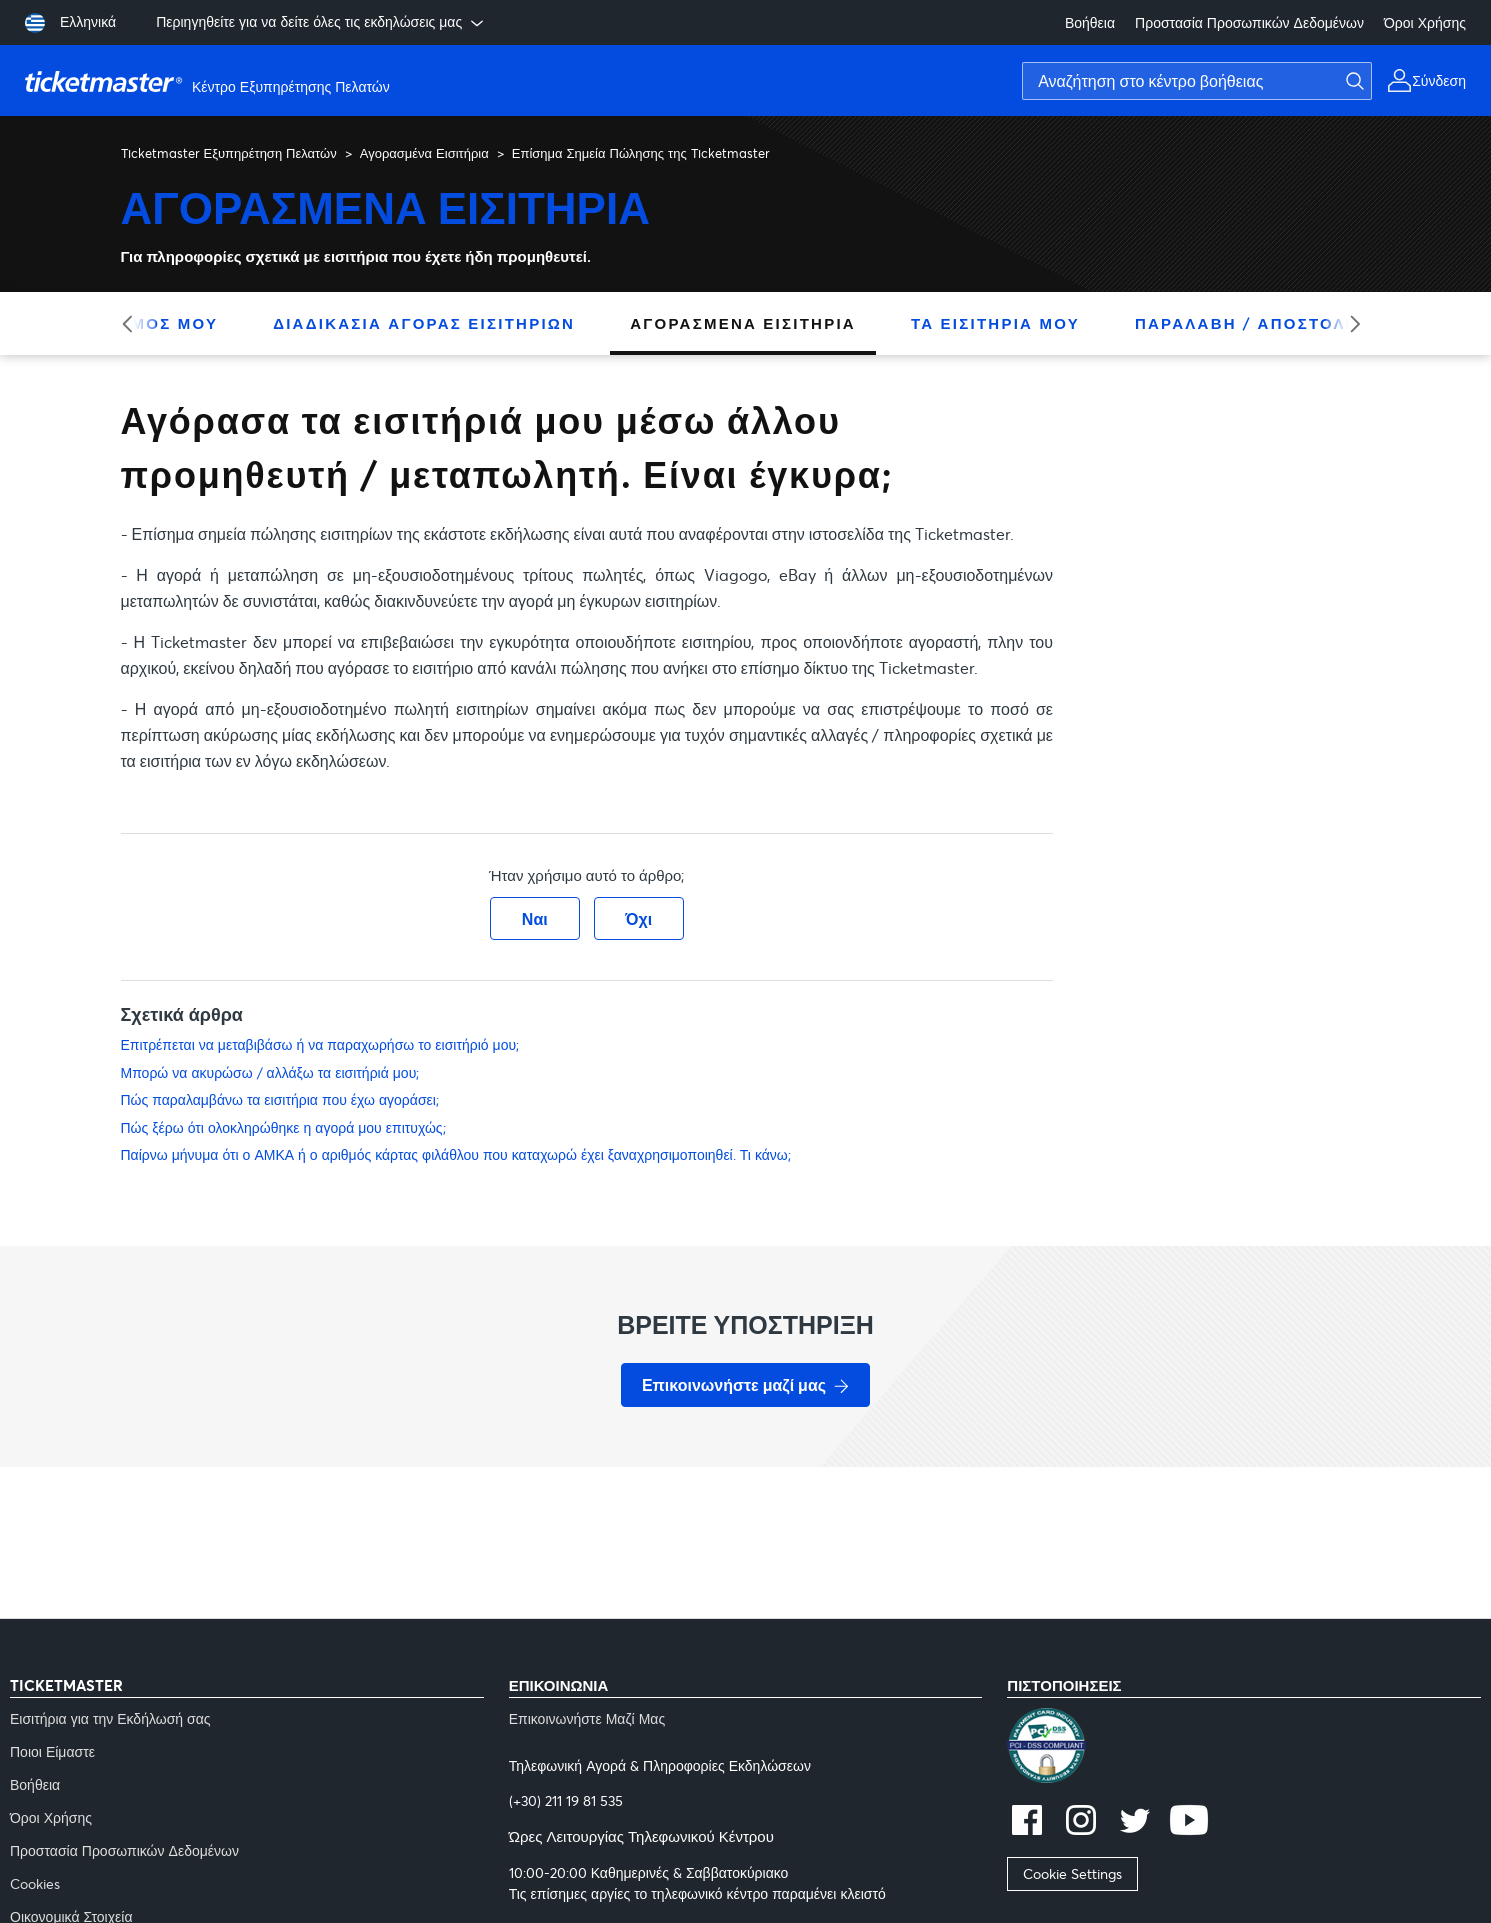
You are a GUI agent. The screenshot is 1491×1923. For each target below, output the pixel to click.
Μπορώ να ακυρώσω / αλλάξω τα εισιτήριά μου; (270, 1072)
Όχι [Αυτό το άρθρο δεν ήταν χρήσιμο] (638, 918)
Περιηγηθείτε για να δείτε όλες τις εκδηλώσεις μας (321, 22)
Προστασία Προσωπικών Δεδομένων (1249, 22)
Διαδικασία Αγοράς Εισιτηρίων (424, 323)
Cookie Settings (1072, 1873)
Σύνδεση (1439, 80)
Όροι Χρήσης (1425, 22)
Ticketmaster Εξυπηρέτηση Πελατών (229, 153)
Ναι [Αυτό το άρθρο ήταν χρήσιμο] (535, 918)
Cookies (35, 1883)
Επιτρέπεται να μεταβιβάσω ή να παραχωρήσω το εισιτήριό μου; (320, 1044)
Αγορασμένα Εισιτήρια (424, 153)
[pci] (1244, 1748)
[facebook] (1027, 1822)
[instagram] (1081, 1822)
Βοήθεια (1090, 22)
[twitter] (1135, 1822)
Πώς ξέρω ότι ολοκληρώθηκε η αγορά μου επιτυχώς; (283, 1127)
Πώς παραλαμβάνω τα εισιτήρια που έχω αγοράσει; (280, 1099)
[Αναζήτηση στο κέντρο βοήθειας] (1197, 81)
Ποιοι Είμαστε (52, 1751)
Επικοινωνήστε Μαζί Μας (587, 1718)
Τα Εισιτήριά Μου (995, 323)
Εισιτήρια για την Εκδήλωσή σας (110, 1718)
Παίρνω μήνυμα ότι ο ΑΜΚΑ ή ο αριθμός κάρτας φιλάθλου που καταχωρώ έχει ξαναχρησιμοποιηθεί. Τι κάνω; (456, 1154)
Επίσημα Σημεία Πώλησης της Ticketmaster (641, 153)
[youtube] (1189, 1822)
